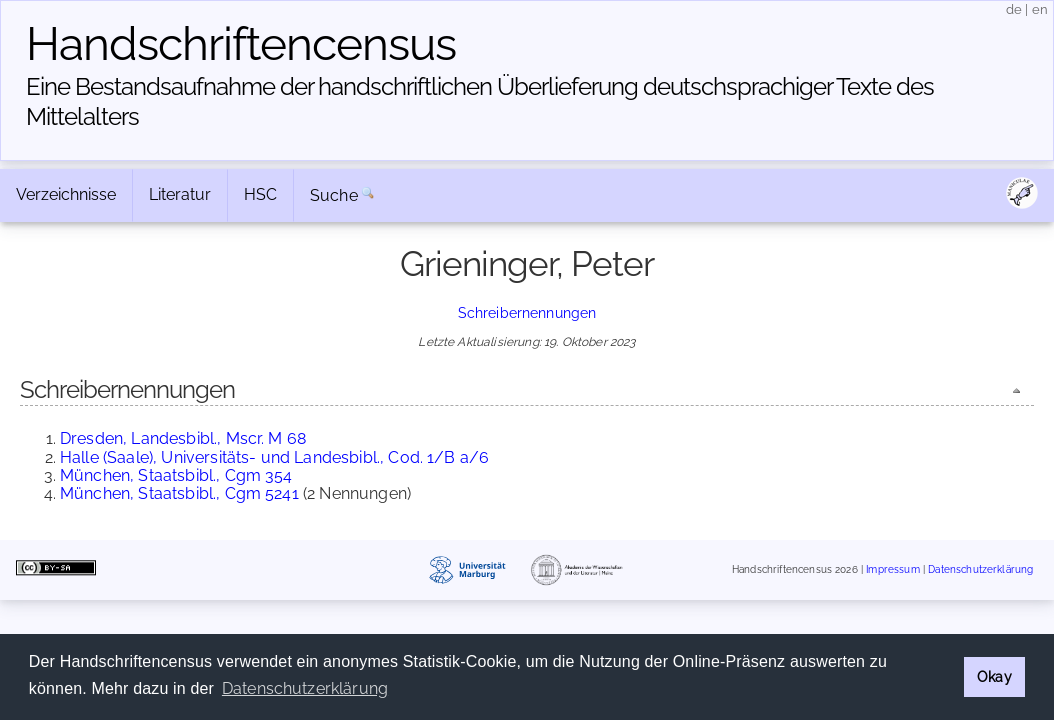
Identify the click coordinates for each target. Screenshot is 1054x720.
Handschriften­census (241, 44)
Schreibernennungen (527, 312)
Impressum (892, 569)
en (1040, 9)
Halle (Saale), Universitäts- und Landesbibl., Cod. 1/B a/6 (274, 457)
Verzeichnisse (66, 194)
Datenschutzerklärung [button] (305, 688)
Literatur (180, 194)
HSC (260, 194)
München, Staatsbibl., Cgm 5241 (179, 493)
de (1014, 9)
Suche (334, 195)
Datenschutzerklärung (980, 569)
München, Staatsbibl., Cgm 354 (176, 475)
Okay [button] (994, 676)
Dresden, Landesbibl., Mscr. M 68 (183, 438)
